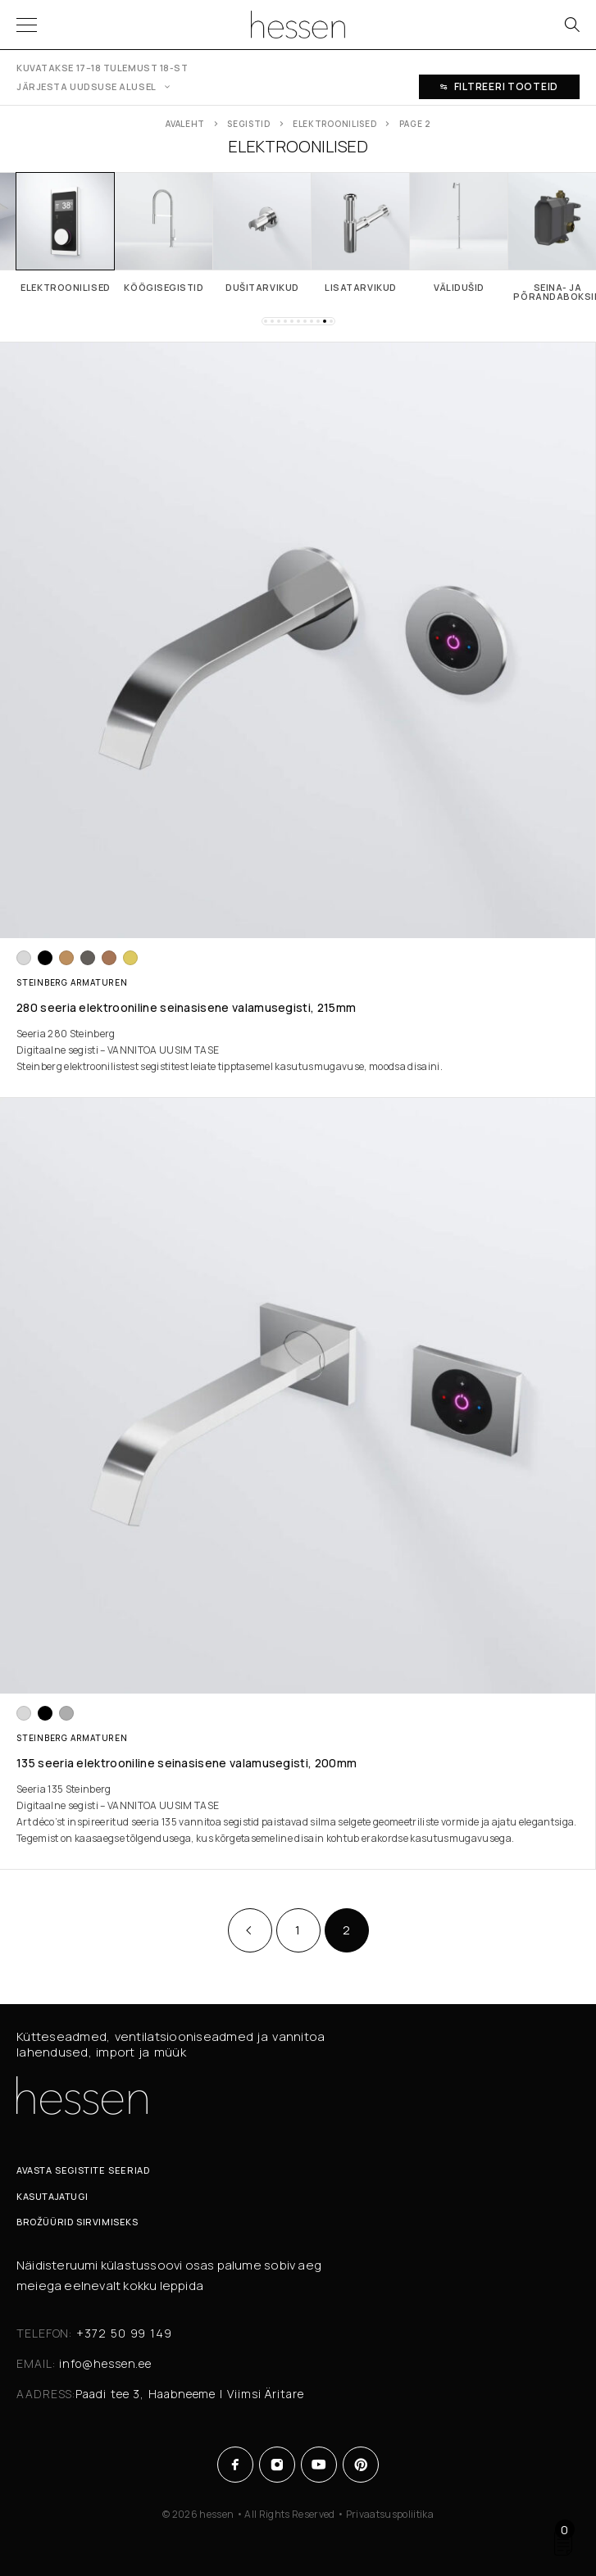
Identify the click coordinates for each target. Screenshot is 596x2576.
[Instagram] (277, 2465)
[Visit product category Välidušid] (459, 232)
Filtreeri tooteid (499, 86)
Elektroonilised (335, 123)
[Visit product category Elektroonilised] (65, 232)
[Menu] (26, 24)
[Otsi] (571, 24)
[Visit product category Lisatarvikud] (361, 232)
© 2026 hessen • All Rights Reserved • (254, 2514)
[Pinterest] (361, 2465)
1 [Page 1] (297, 1930)
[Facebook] (236, 2465)
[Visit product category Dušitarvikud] (262, 232)
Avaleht (185, 123)
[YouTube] (319, 2465)
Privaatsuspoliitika (390, 2514)
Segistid (249, 123)
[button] (265, 321)
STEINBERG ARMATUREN (72, 982)
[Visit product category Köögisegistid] (164, 232)
